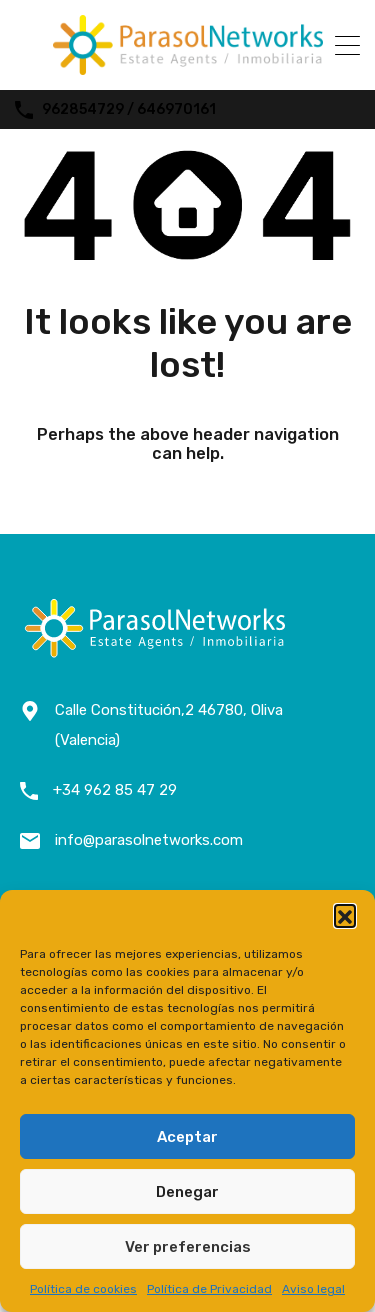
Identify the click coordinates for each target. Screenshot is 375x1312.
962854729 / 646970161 (129, 110)
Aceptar (187, 1137)
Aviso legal (313, 1289)
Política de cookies (83, 1289)
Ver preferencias (188, 1247)
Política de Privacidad (209, 1289)
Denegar (187, 1192)
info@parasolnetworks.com (149, 840)
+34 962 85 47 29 (115, 790)
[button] (345, 915)
